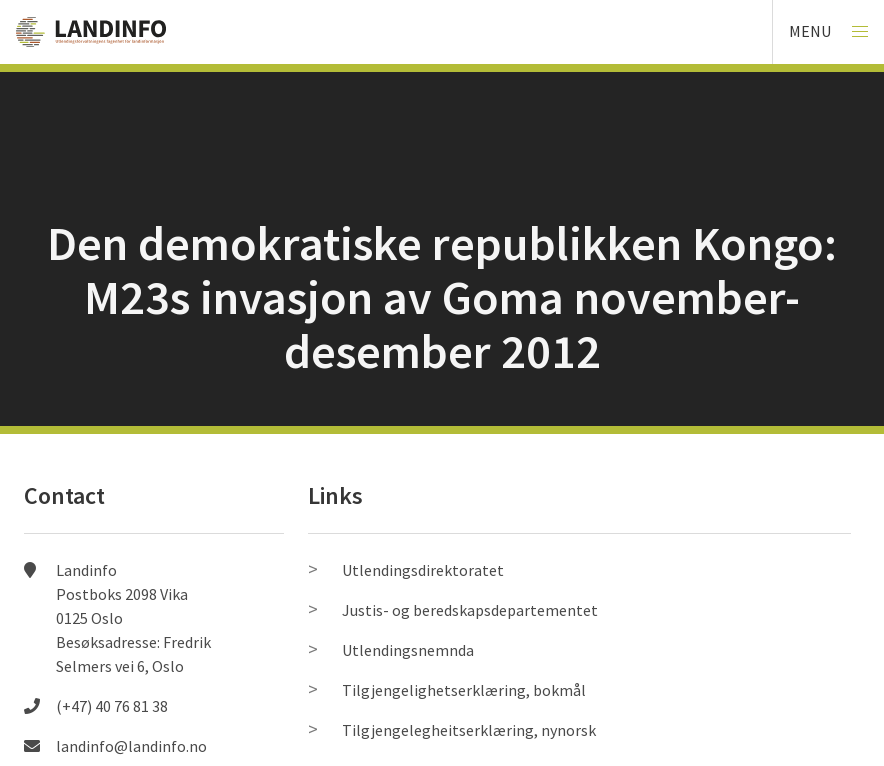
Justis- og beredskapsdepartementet (470, 610)
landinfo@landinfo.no (131, 746)
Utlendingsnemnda (408, 650)
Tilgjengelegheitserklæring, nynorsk (469, 730)
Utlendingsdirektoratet (423, 570)
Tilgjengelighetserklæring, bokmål (464, 690)
